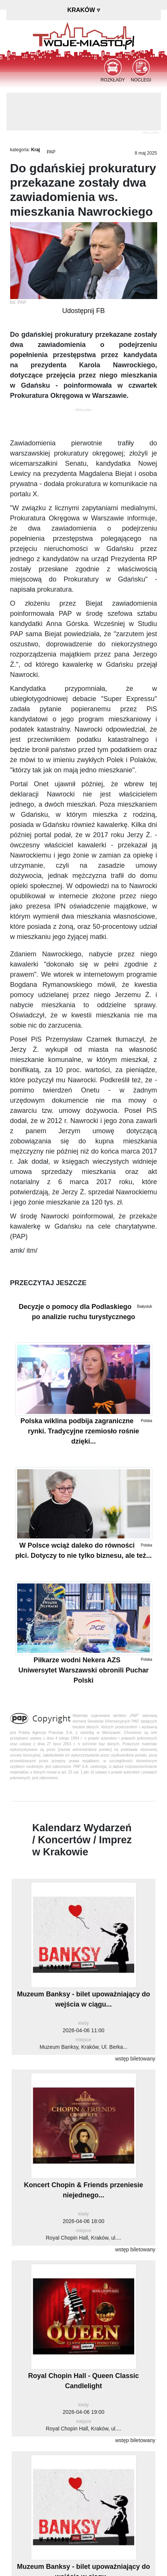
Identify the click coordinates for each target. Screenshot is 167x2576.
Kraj (35, 149)
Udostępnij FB (83, 311)
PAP (51, 152)
